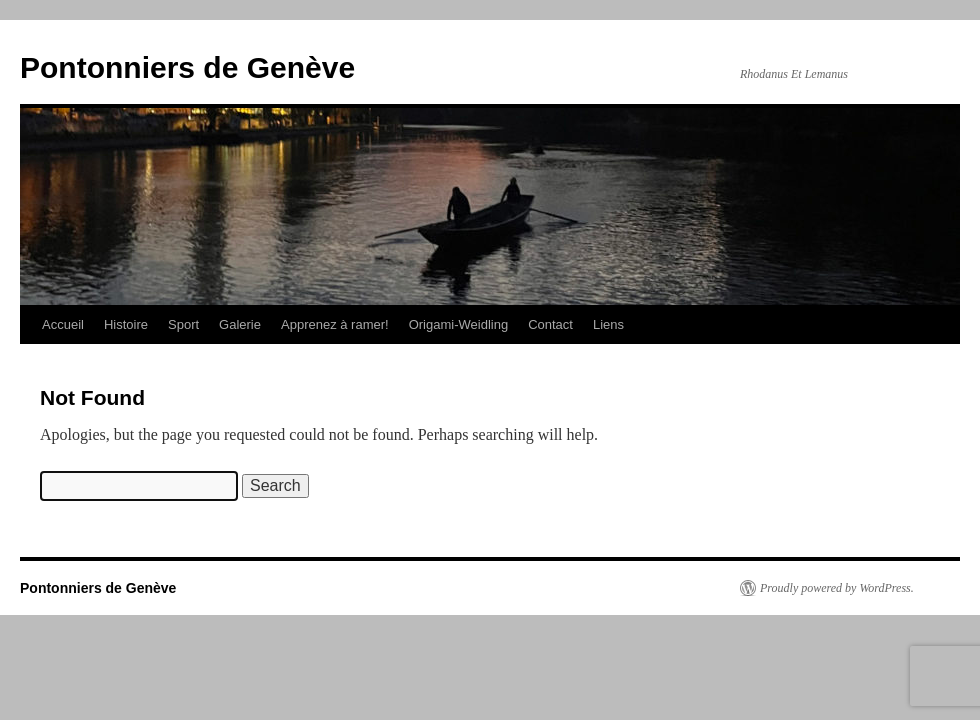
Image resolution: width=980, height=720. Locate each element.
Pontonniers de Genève (187, 67)
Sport (183, 324)
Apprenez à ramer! (335, 324)
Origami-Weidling (458, 324)
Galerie (240, 324)
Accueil (63, 324)
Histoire (126, 324)
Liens (608, 324)
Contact (550, 324)
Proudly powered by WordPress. (837, 588)
